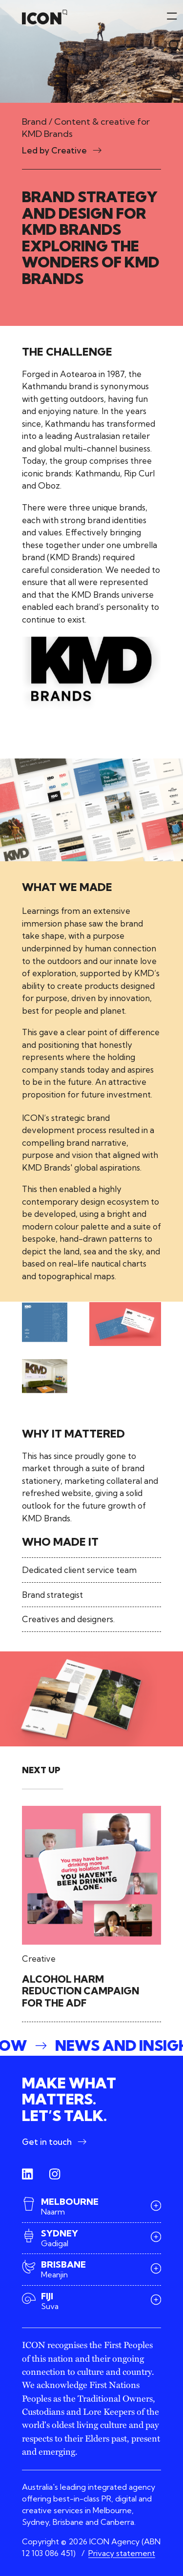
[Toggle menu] (172, 45)
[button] (91, 2046)
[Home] (44, 17)
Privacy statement (121, 2553)
